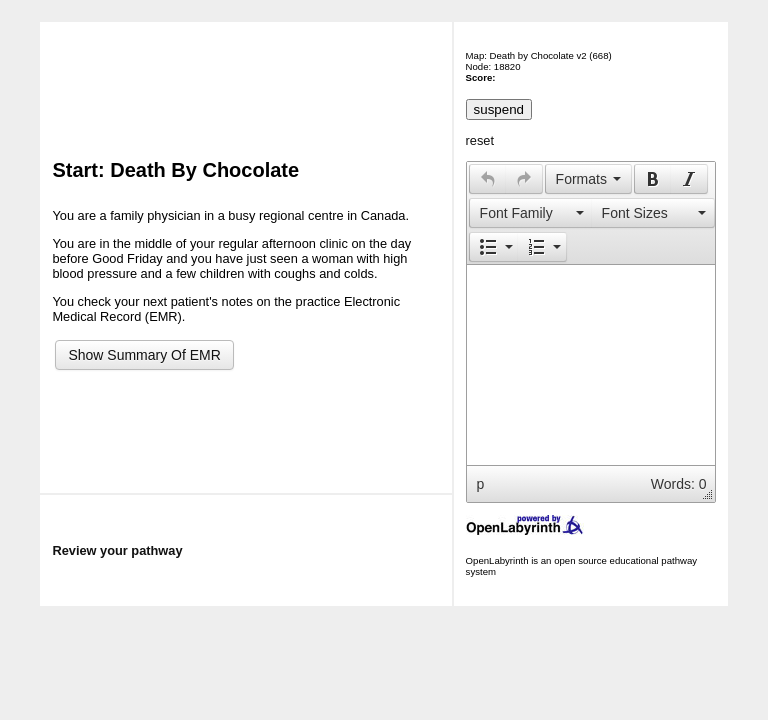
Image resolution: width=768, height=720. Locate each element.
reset (480, 140)
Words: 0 (679, 484)
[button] (487, 179)
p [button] (481, 484)
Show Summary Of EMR (144, 355)
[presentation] (488, 179)
